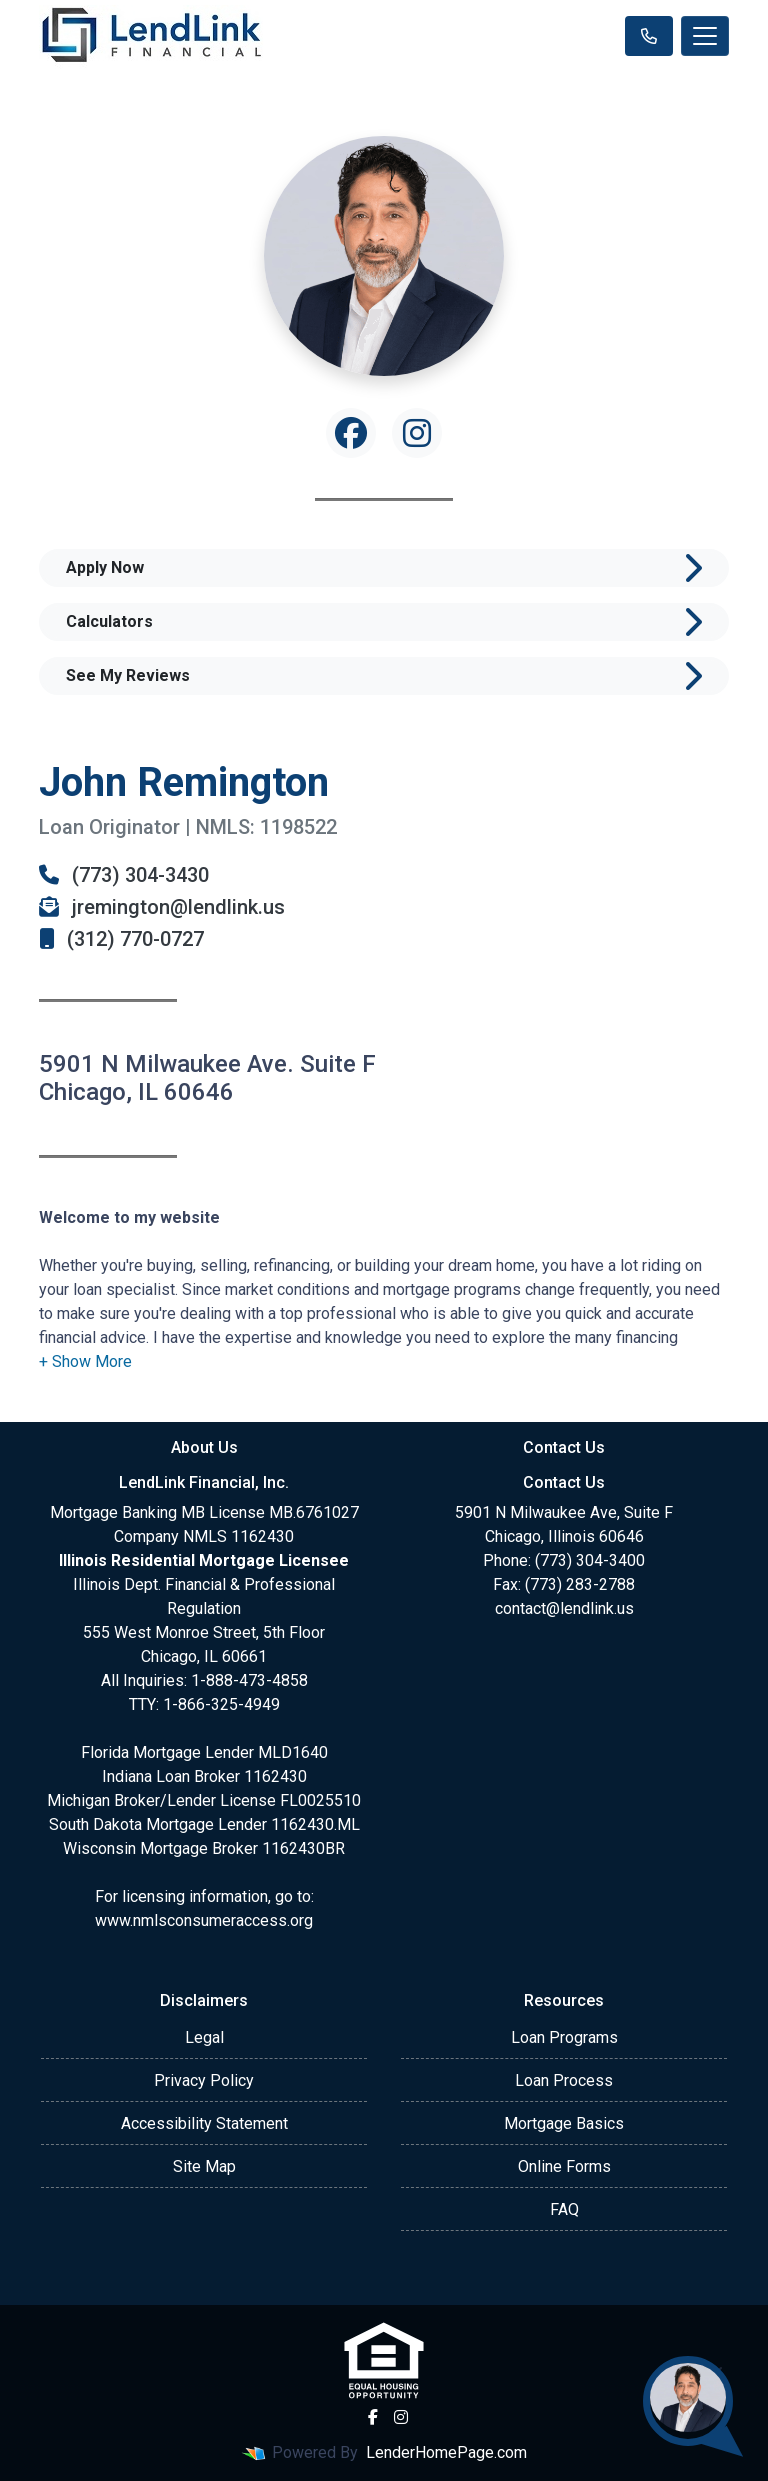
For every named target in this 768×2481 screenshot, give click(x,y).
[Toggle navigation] (705, 36)
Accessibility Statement (204, 2123)
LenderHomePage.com (446, 2452)
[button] (85, 1361)
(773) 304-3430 (124, 875)
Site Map (204, 2166)
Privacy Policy (204, 2080)
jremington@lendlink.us (162, 907)
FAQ (564, 2209)
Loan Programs (564, 2037)
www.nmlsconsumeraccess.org (204, 1920)
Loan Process (564, 2080)
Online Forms (564, 2166)
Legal (204, 2037)
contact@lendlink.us (564, 1608)
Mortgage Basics (564, 2123)
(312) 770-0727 (121, 939)
